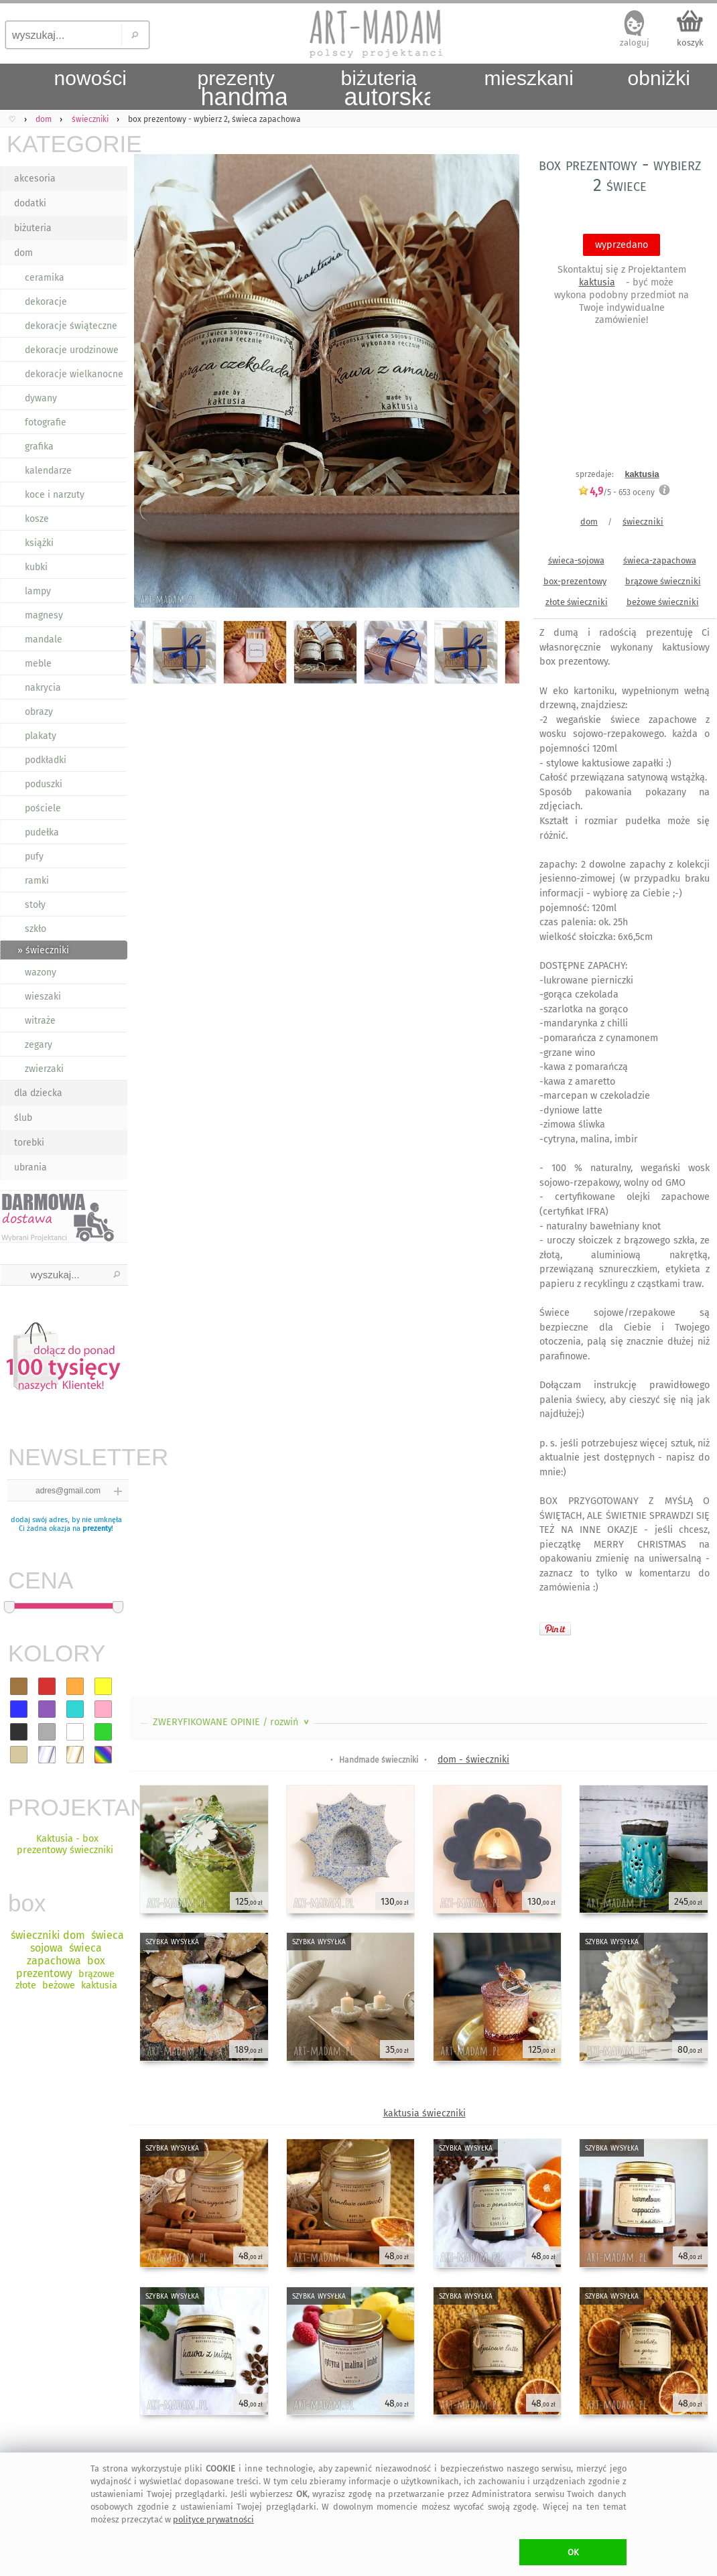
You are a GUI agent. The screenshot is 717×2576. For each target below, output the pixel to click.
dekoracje (46, 302)
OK (573, 2552)
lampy (38, 591)
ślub (23, 1118)
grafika (39, 446)
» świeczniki (43, 950)
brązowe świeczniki (663, 581)
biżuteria (33, 228)
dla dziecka (38, 1093)
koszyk (690, 43)
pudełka (42, 832)
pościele (43, 808)
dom (23, 253)
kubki (36, 567)
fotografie (45, 422)
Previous (152, 383)
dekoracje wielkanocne (74, 374)
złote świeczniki (576, 602)
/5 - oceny (616, 492)
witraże (40, 1020)
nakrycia (43, 687)
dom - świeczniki (473, 1759)
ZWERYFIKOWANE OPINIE (232, 1722)
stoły (35, 904)
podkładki (45, 760)
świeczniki (643, 522)
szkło (35, 929)
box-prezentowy (574, 581)
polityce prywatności (213, 2519)
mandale (43, 639)
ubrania (30, 1167)
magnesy (44, 615)
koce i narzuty (54, 494)
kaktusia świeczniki (424, 2113)
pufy (34, 856)
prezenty (96, 1528)
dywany (41, 398)
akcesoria (35, 178)
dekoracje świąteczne (71, 326)
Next (497, 383)
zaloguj (634, 43)
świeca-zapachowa (659, 560)
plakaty (40, 736)
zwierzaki (44, 1069)
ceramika (44, 277)
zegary (38, 1044)
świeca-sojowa (576, 560)
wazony (40, 972)
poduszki (43, 784)
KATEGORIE (67, 144)
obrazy (39, 712)
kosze (37, 519)
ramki (37, 880)
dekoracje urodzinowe (72, 350)
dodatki (30, 203)
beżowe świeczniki (663, 602)
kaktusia (597, 282)
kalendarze (48, 470)
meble (38, 663)
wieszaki (43, 996)
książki (39, 543)
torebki (29, 1142)
